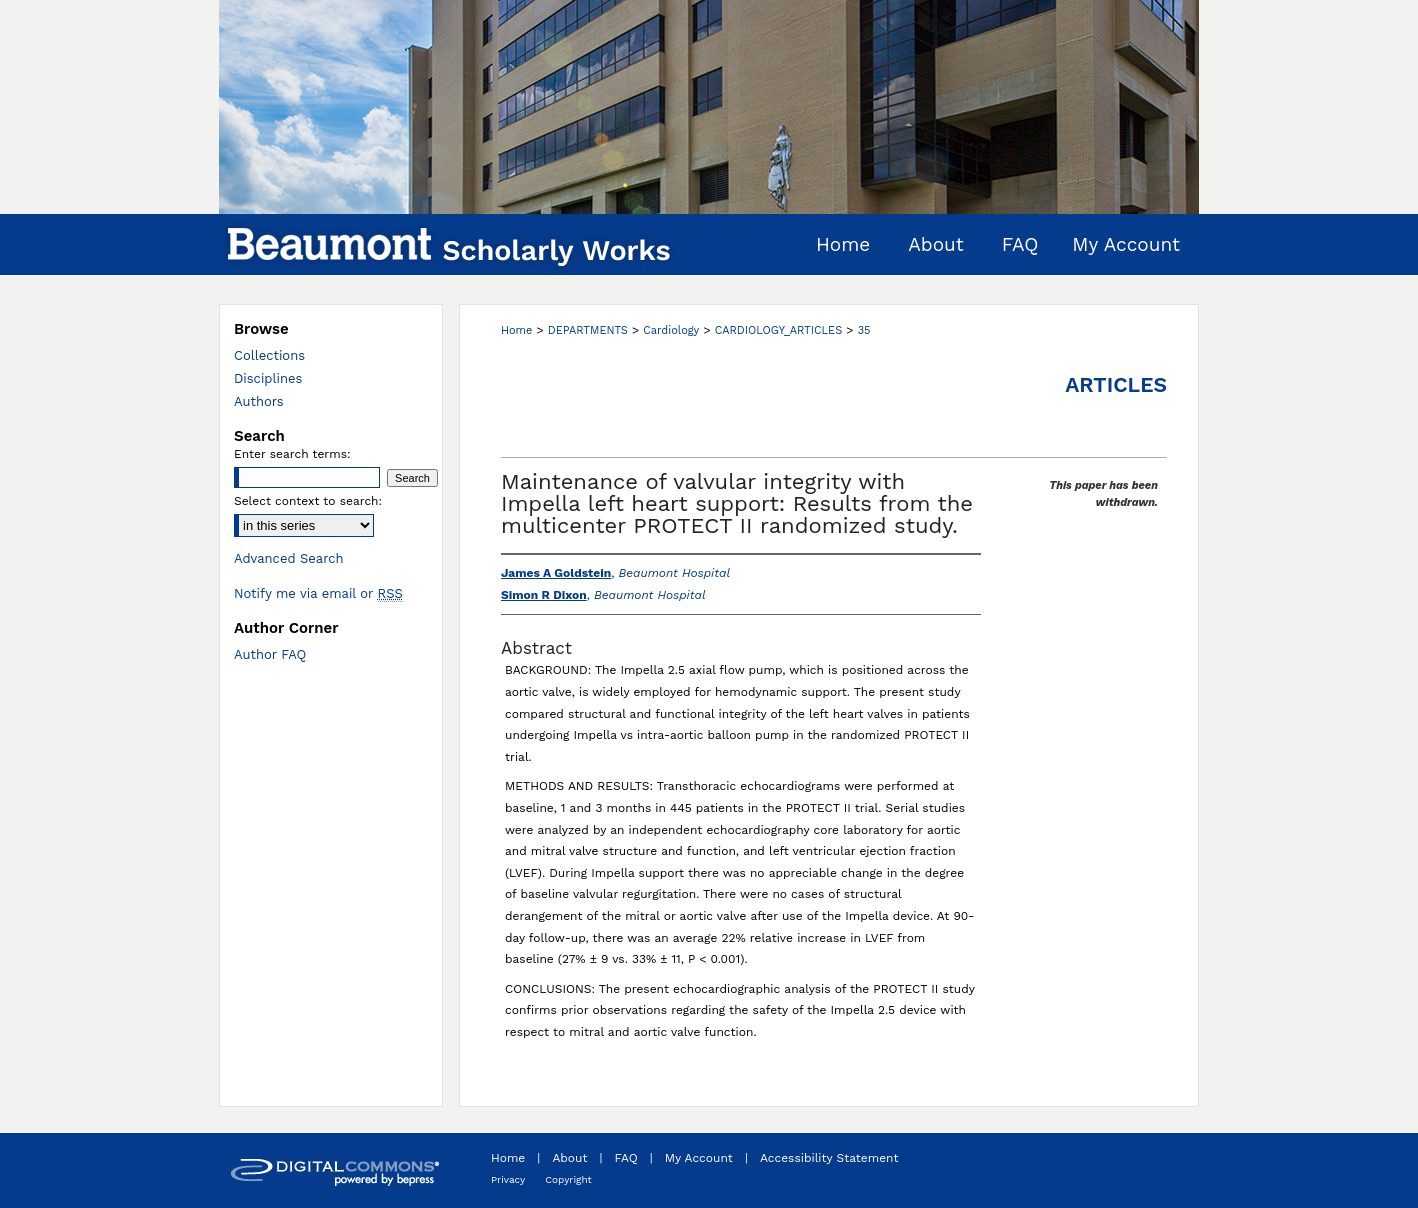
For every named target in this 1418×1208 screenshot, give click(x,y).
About (569, 1158)
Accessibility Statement (829, 1158)
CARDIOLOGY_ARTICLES (778, 330)
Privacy (508, 1179)
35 (864, 330)
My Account (699, 1158)
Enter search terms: (292, 454)
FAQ (626, 1158)
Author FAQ (270, 654)
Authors (259, 401)
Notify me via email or (318, 593)
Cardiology (671, 330)
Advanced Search (289, 558)
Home (516, 330)
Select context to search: (308, 501)
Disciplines (268, 378)
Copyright (568, 1179)
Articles (1116, 384)
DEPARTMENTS (588, 330)
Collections (269, 355)
